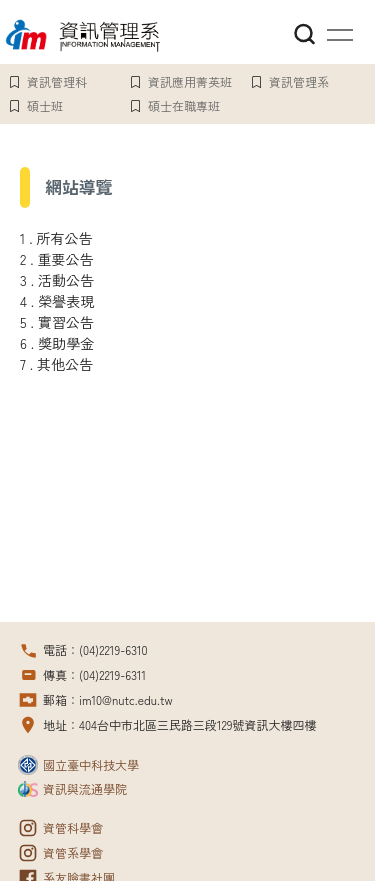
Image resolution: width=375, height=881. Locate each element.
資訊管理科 (57, 81)
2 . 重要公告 (56, 259)
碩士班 (45, 105)
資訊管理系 (299, 81)
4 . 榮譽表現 (57, 301)
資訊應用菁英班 (190, 81)
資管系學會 (73, 852)
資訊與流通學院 (85, 788)
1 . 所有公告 (56, 238)
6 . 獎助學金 (57, 343)
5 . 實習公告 (57, 322)
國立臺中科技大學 (91, 764)
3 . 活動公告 (57, 280)
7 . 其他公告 (56, 364)
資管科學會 (73, 827)
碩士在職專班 (184, 105)
